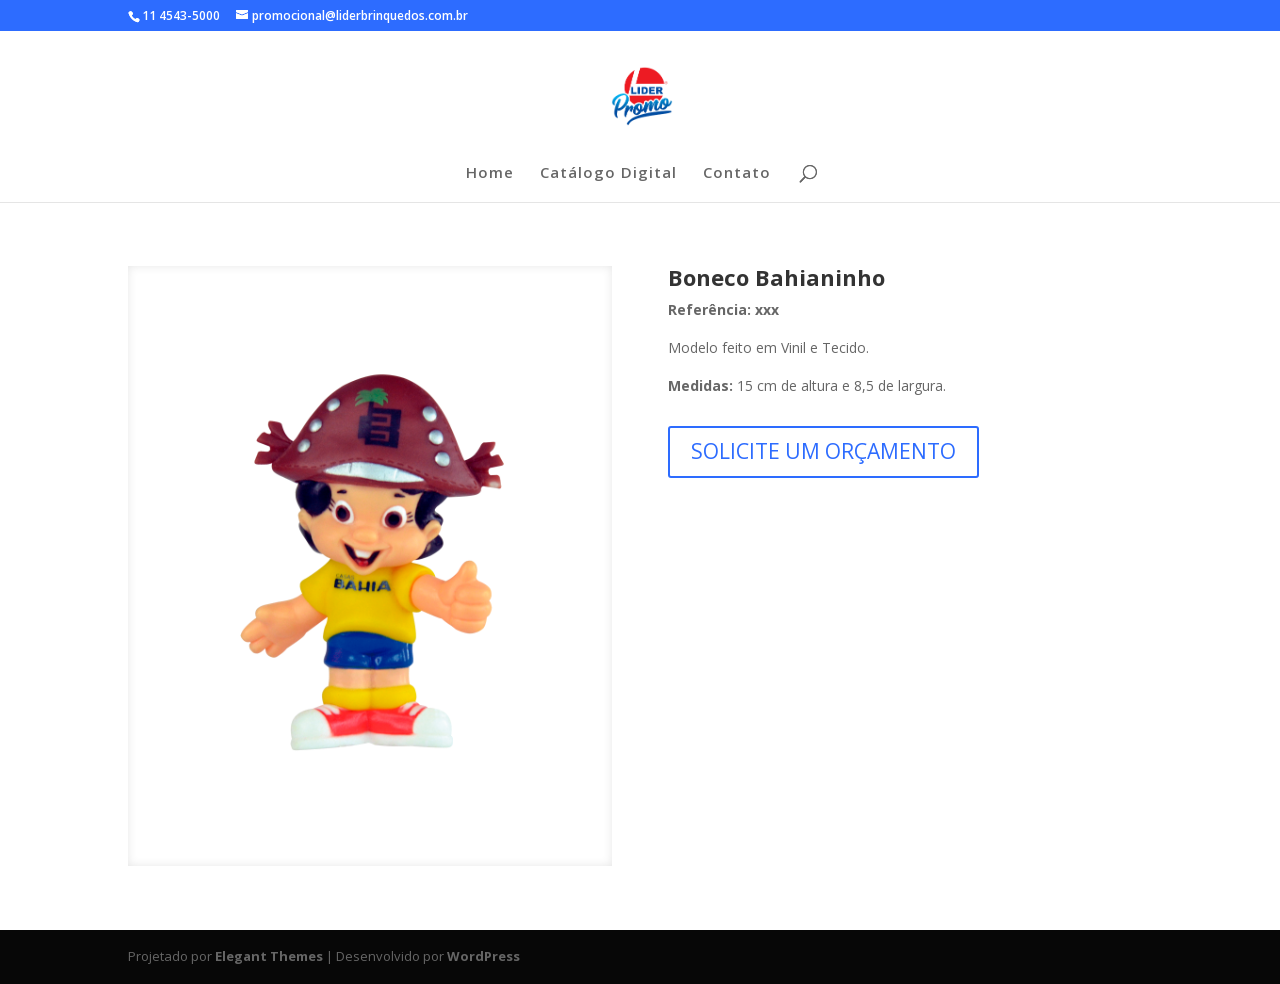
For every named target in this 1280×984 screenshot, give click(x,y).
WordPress (483, 956)
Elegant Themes (269, 956)
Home (490, 173)
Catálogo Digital (608, 173)
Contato (737, 173)
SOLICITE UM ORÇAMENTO (823, 451)
